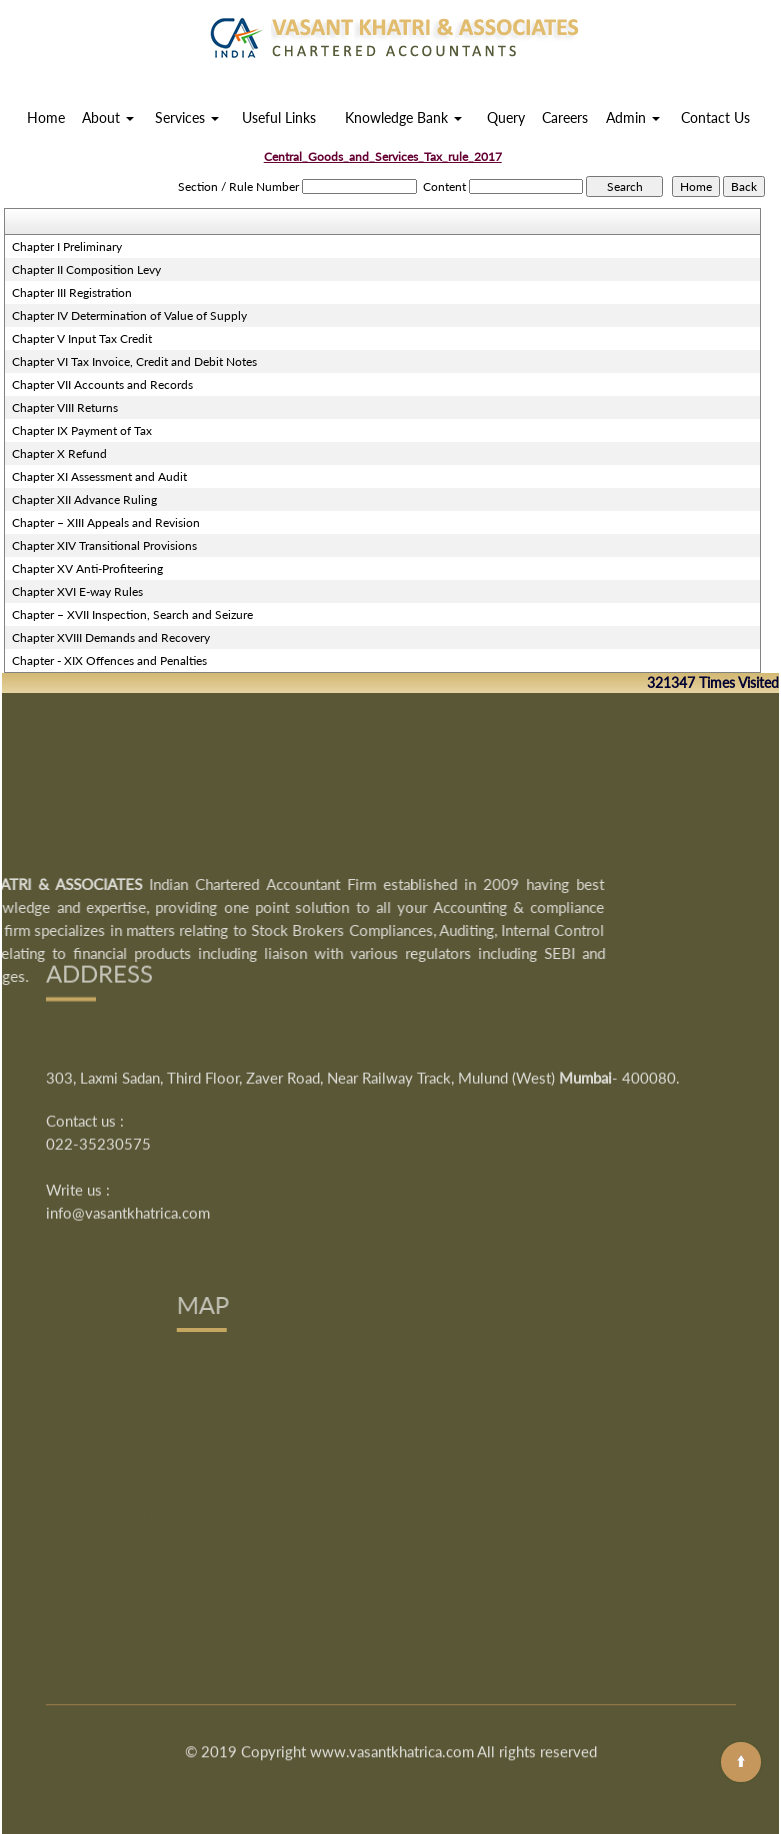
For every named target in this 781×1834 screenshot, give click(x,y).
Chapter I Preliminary (67, 246)
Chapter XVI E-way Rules (77, 591)
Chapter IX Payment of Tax (82, 430)
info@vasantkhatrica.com (128, 1114)
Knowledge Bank (403, 117)
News (513, 1569)
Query (506, 117)
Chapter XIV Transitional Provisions (104, 545)
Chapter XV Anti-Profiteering (87, 568)
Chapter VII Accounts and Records (102, 384)
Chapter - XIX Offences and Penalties (109, 660)
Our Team (269, 1569)
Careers (565, 117)
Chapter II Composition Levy (86, 269)
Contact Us (715, 117)
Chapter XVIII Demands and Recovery (111, 637)
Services (187, 117)
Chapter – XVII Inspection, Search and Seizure (132, 614)
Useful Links (279, 117)
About (108, 117)
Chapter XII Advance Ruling (84, 499)
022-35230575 (98, 1045)
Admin (633, 117)
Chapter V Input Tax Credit (82, 338)
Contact (613, 1569)
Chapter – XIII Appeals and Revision (106, 522)
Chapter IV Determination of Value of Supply (129, 315)
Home (46, 117)
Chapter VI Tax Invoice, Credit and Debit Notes (134, 361)
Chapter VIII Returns (65, 407)
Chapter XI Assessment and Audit (99, 476)
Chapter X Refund (59, 453)
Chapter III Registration (72, 292)
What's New (397, 1569)
